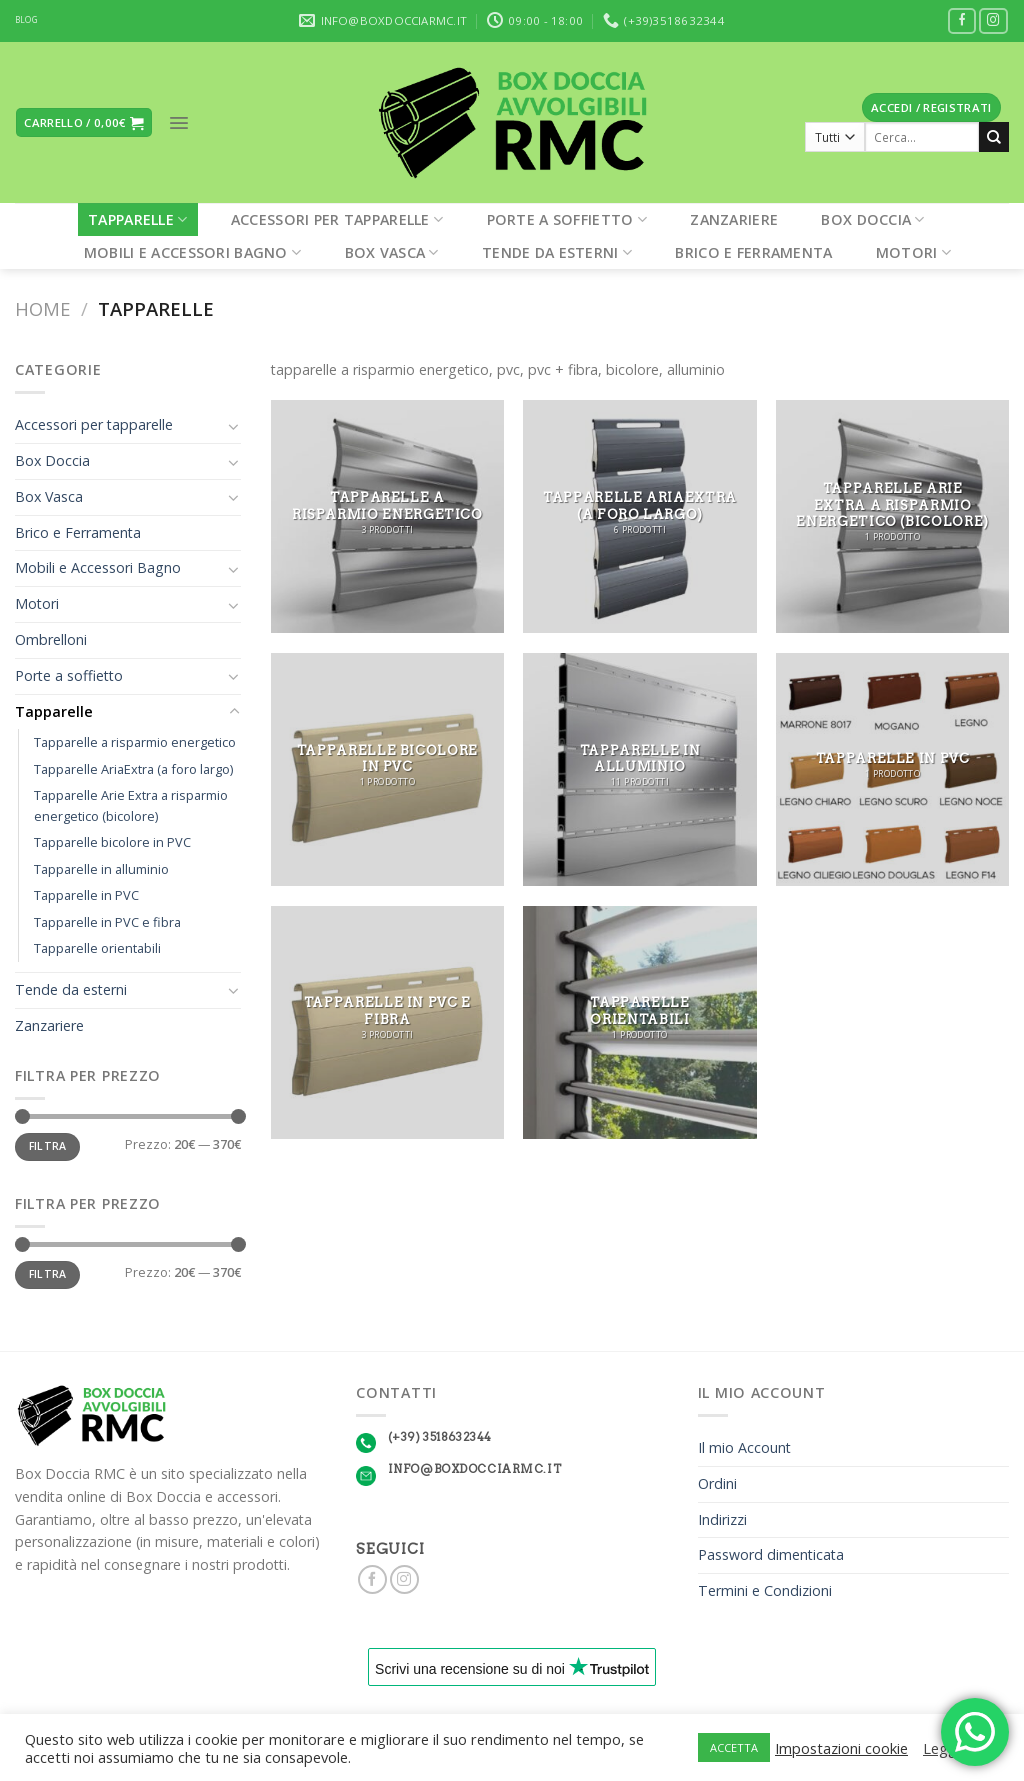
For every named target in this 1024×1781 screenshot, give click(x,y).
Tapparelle (137, 219)
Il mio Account (744, 1447)
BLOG (26, 20)
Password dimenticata (771, 1554)
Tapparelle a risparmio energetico (135, 742)
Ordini (717, 1483)
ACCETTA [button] (734, 1747)
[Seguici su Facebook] (962, 21)
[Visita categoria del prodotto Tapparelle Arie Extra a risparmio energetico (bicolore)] (892, 516)
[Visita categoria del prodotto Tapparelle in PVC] (892, 769)
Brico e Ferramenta (753, 252)
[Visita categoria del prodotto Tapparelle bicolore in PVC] (387, 769)
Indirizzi (722, 1519)
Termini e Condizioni (765, 1590)
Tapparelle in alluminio (101, 869)
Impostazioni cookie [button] (841, 1748)
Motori (913, 252)
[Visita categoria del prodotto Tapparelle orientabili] (639, 1022)
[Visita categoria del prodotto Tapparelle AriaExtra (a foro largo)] (639, 516)
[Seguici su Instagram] (993, 21)
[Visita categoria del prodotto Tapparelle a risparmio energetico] (387, 516)
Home (42, 308)
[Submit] (994, 137)
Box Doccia (872, 219)
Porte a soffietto (567, 219)
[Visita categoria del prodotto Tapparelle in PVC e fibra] (387, 1022)
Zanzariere (734, 219)
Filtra (48, 1146)
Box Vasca (392, 252)
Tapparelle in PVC (86, 895)
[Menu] (179, 123)
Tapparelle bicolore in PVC (112, 842)
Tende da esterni (557, 252)
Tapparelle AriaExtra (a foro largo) (133, 769)
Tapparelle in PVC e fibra (107, 922)
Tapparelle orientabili (97, 948)
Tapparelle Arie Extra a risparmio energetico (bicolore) (131, 805)
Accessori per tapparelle (337, 219)
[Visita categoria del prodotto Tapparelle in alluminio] (639, 769)
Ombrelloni (51, 639)
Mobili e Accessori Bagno (192, 252)
